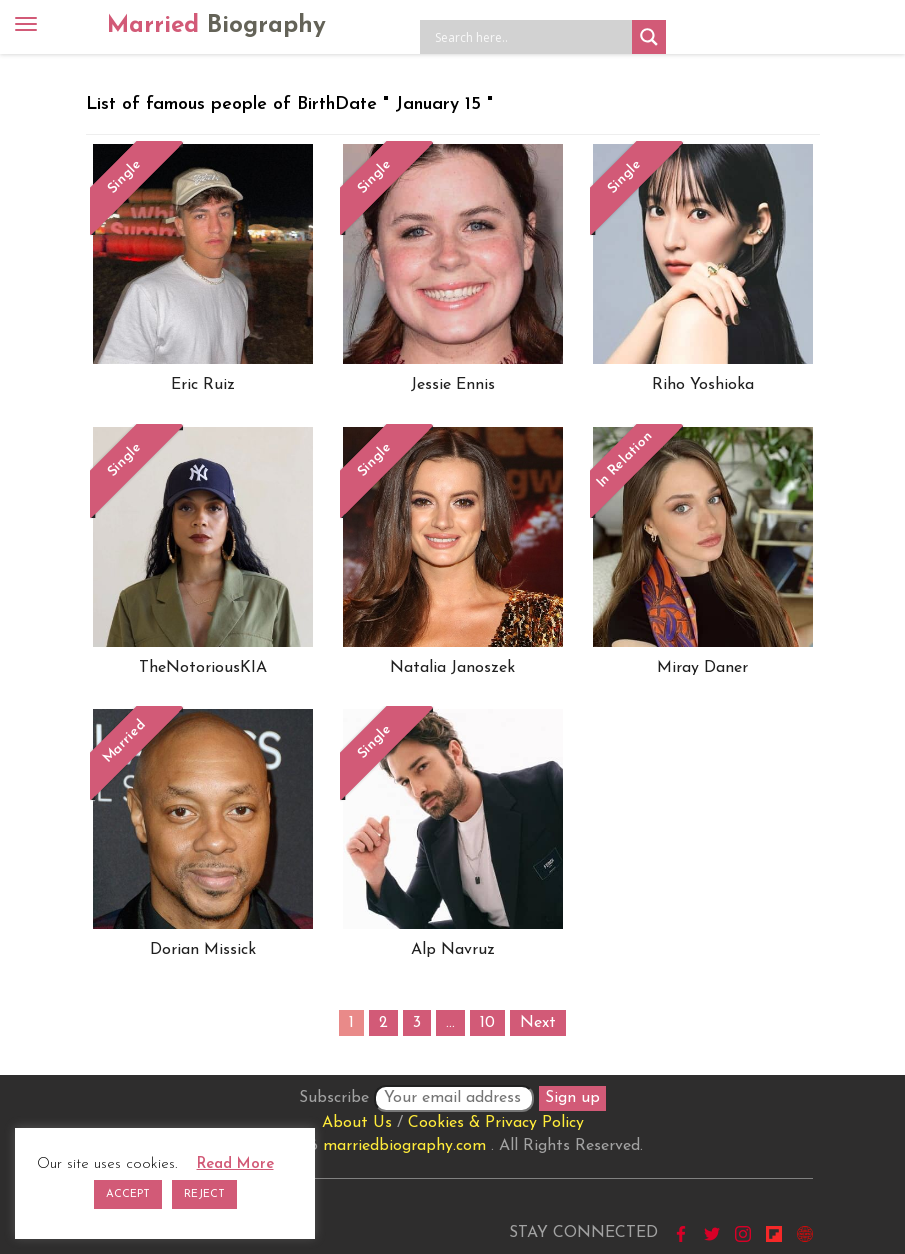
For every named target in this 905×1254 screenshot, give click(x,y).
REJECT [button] (204, 1194)
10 (487, 1023)
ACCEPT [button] (128, 1194)
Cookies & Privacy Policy (496, 1123)
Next (538, 1023)
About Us (357, 1123)
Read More (235, 1164)
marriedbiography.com (404, 1146)
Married (216, 26)
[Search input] (531, 37)
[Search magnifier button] (649, 37)
